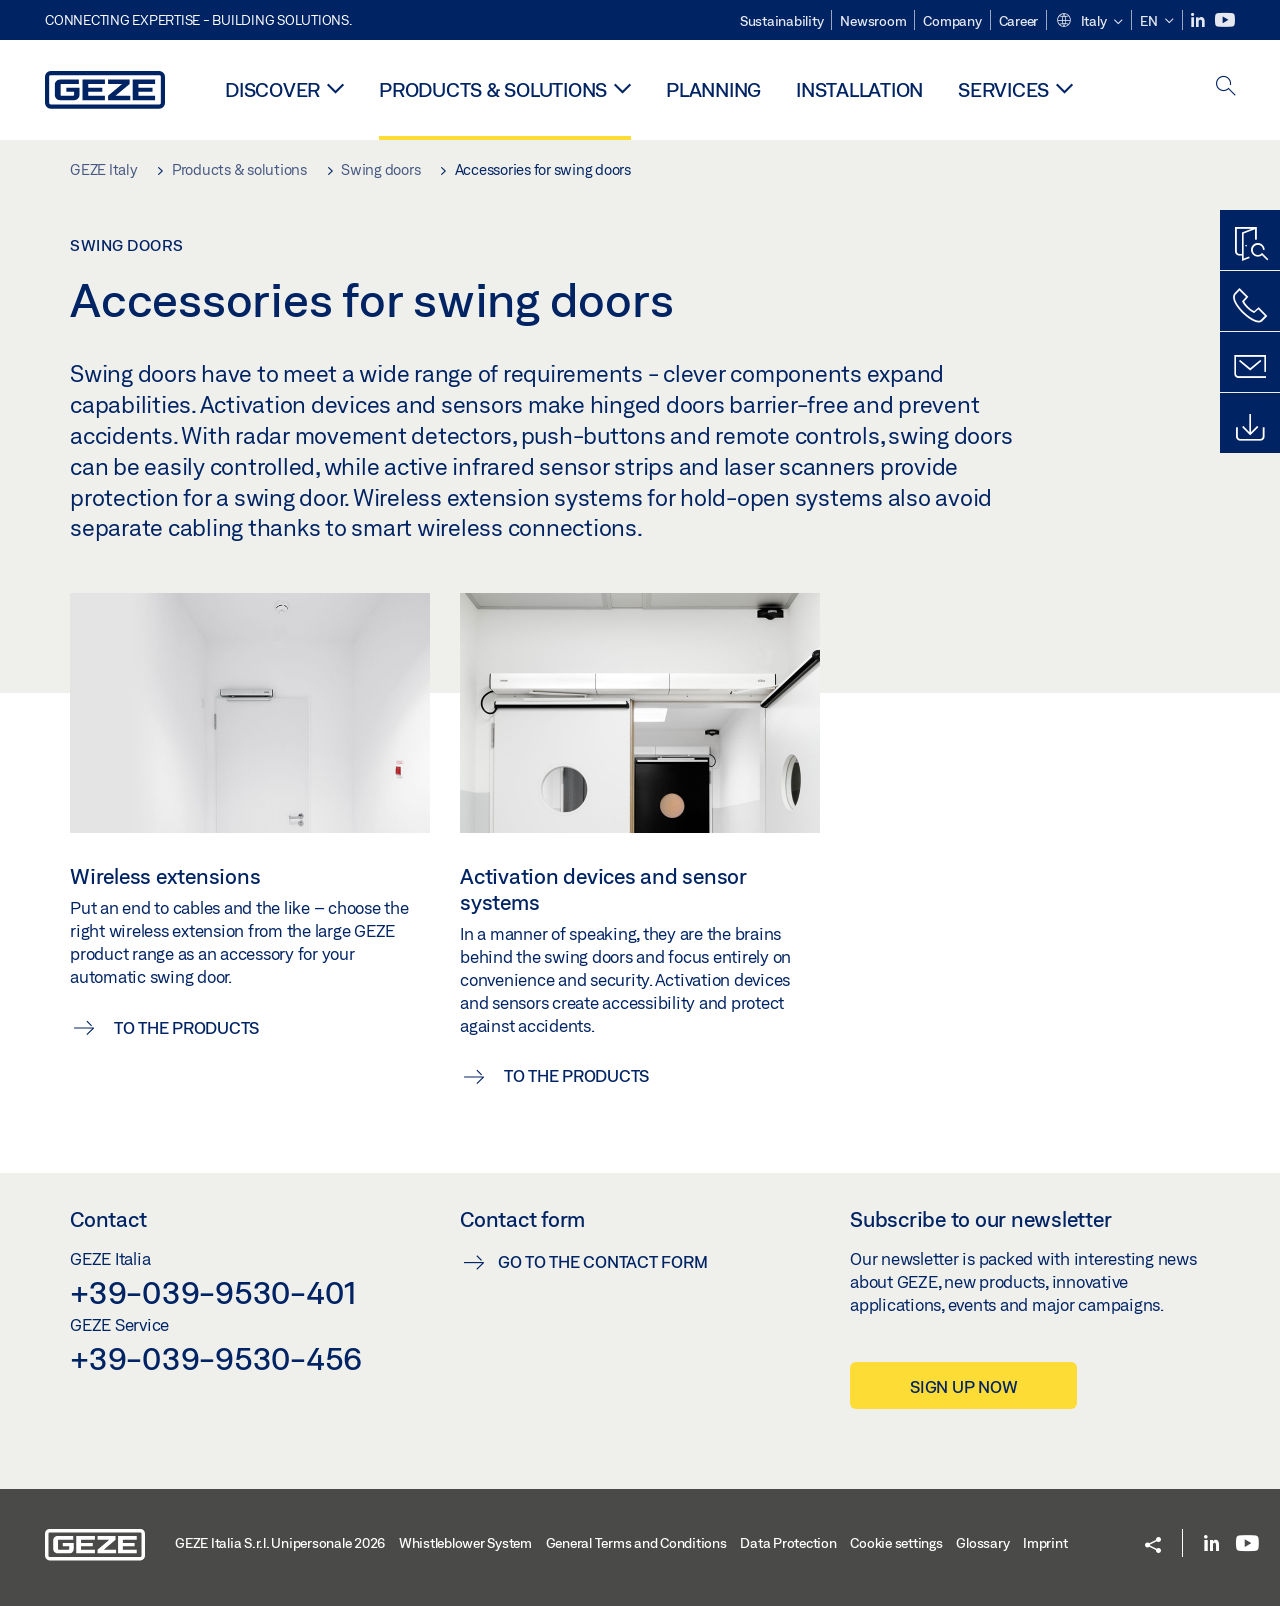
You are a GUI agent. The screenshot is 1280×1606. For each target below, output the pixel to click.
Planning (713, 89)
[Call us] (1250, 306)
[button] (1089, 22)
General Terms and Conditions (636, 1543)
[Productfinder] (1250, 245)
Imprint (1045, 1543)
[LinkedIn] (1199, 20)
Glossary (982, 1543)
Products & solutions (493, 89)
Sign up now (963, 1386)
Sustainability (782, 21)
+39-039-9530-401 (213, 1292)
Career (1019, 21)
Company (952, 21)
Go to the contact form (603, 1261)
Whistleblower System (465, 1543)
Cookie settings (896, 1543)
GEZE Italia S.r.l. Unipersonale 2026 (280, 1543)
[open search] (1226, 87)
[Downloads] (1250, 428)
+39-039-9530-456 (216, 1358)
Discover (272, 89)
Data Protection (788, 1543)
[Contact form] (1250, 367)
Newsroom (873, 21)
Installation (859, 89)
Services (1003, 89)
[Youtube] (1225, 20)
